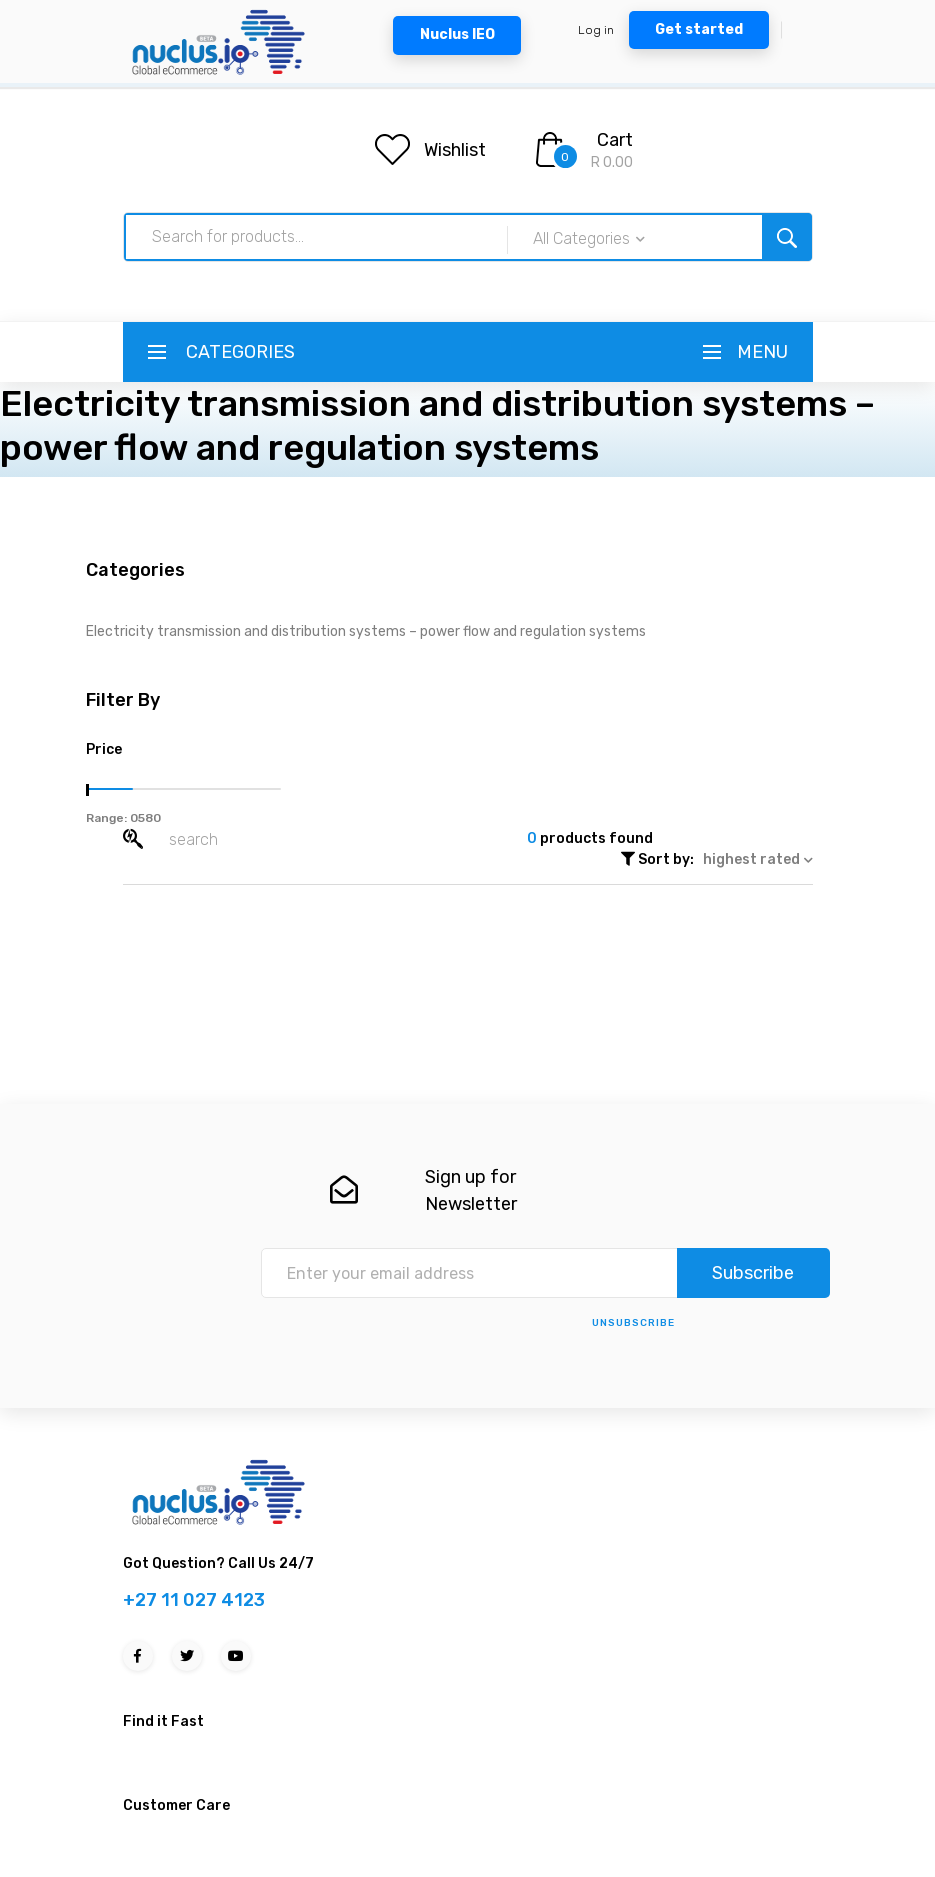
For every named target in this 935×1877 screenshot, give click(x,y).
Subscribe (753, 1273)
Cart (615, 140)
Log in (596, 30)
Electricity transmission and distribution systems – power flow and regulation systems (366, 631)
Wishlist (455, 150)
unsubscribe (633, 1323)
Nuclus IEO (457, 34)
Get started (699, 29)
